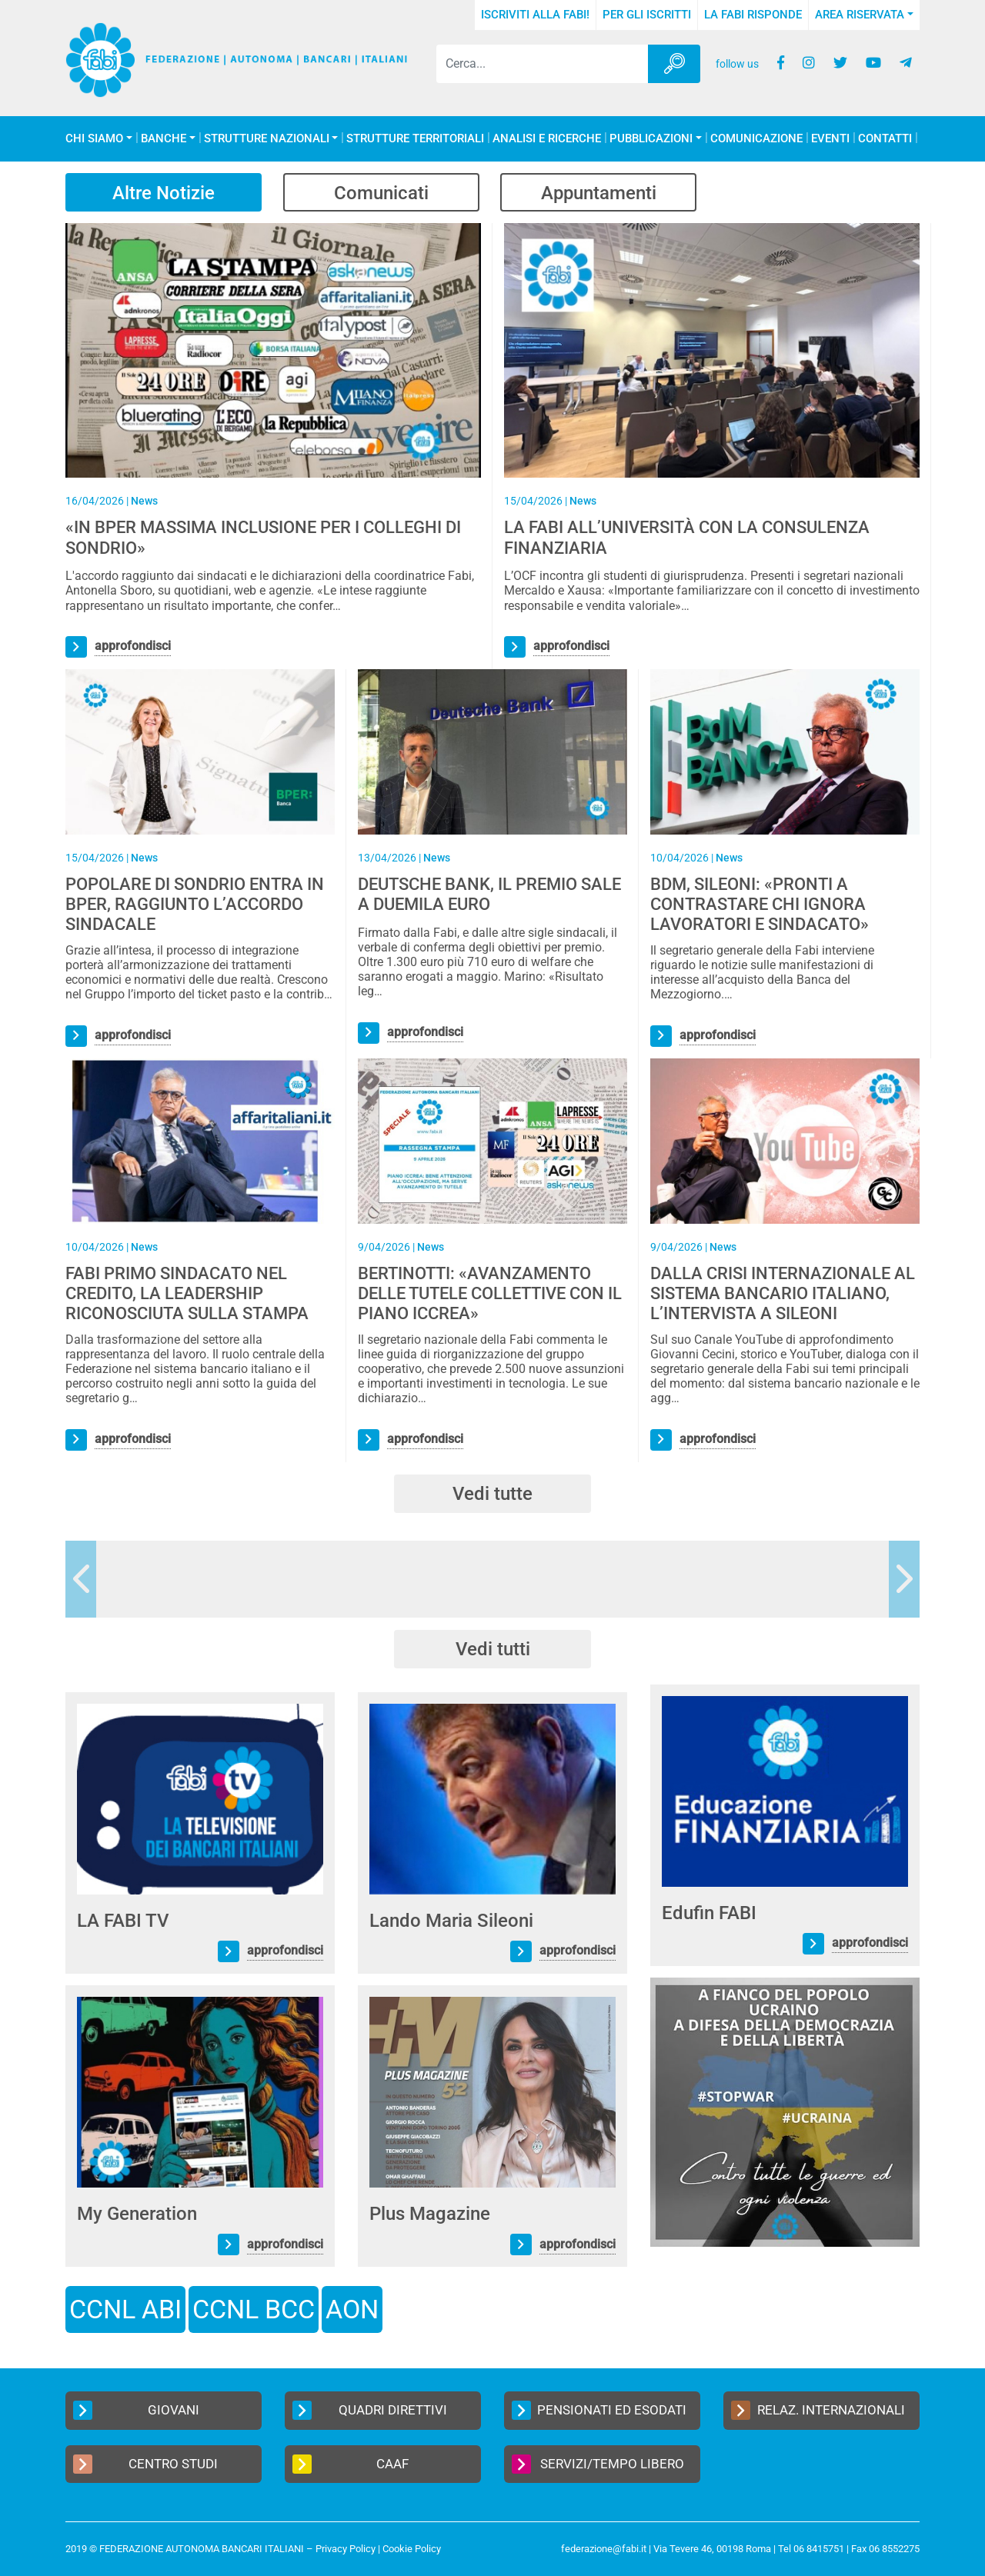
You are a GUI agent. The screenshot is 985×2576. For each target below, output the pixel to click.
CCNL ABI (125, 2309)
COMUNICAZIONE (756, 139)
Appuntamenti (601, 193)
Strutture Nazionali (266, 139)
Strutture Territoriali (415, 139)
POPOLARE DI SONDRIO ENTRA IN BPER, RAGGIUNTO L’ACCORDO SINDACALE (194, 905)
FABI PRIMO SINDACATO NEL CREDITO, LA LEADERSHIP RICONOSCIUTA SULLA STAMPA (187, 1294)
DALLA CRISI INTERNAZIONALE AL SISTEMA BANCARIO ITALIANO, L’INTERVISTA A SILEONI (782, 1294)
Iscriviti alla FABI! (535, 15)
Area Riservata (859, 15)
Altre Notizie (164, 193)
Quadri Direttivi (369, 2410)
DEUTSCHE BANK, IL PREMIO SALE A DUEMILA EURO (489, 894)
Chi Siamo (94, 139)
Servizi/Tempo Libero (598, 2464)
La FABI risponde (753, 15)
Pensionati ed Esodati (599, 2410)
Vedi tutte (492, 1494)
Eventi (830, 139)
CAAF (350, 2464)
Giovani (136, 2410)
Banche (163, 139)
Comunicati (383, 193)
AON (352, 2309)
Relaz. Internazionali (818, 2410)
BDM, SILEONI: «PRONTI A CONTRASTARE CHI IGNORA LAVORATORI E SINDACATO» (759, 905)
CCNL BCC (253, 2309)
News (144, 501)
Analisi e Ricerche (546, 139)
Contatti (885, 139)
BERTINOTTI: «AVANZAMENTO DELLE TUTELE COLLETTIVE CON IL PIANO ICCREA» (490, 1294)
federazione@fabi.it (603, 2548)
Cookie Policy (411, 2548)
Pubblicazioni (651, 139)
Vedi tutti (493, 1649)
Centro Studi (145, 2464)
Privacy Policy (346, 2548)
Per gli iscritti (647, 15)
